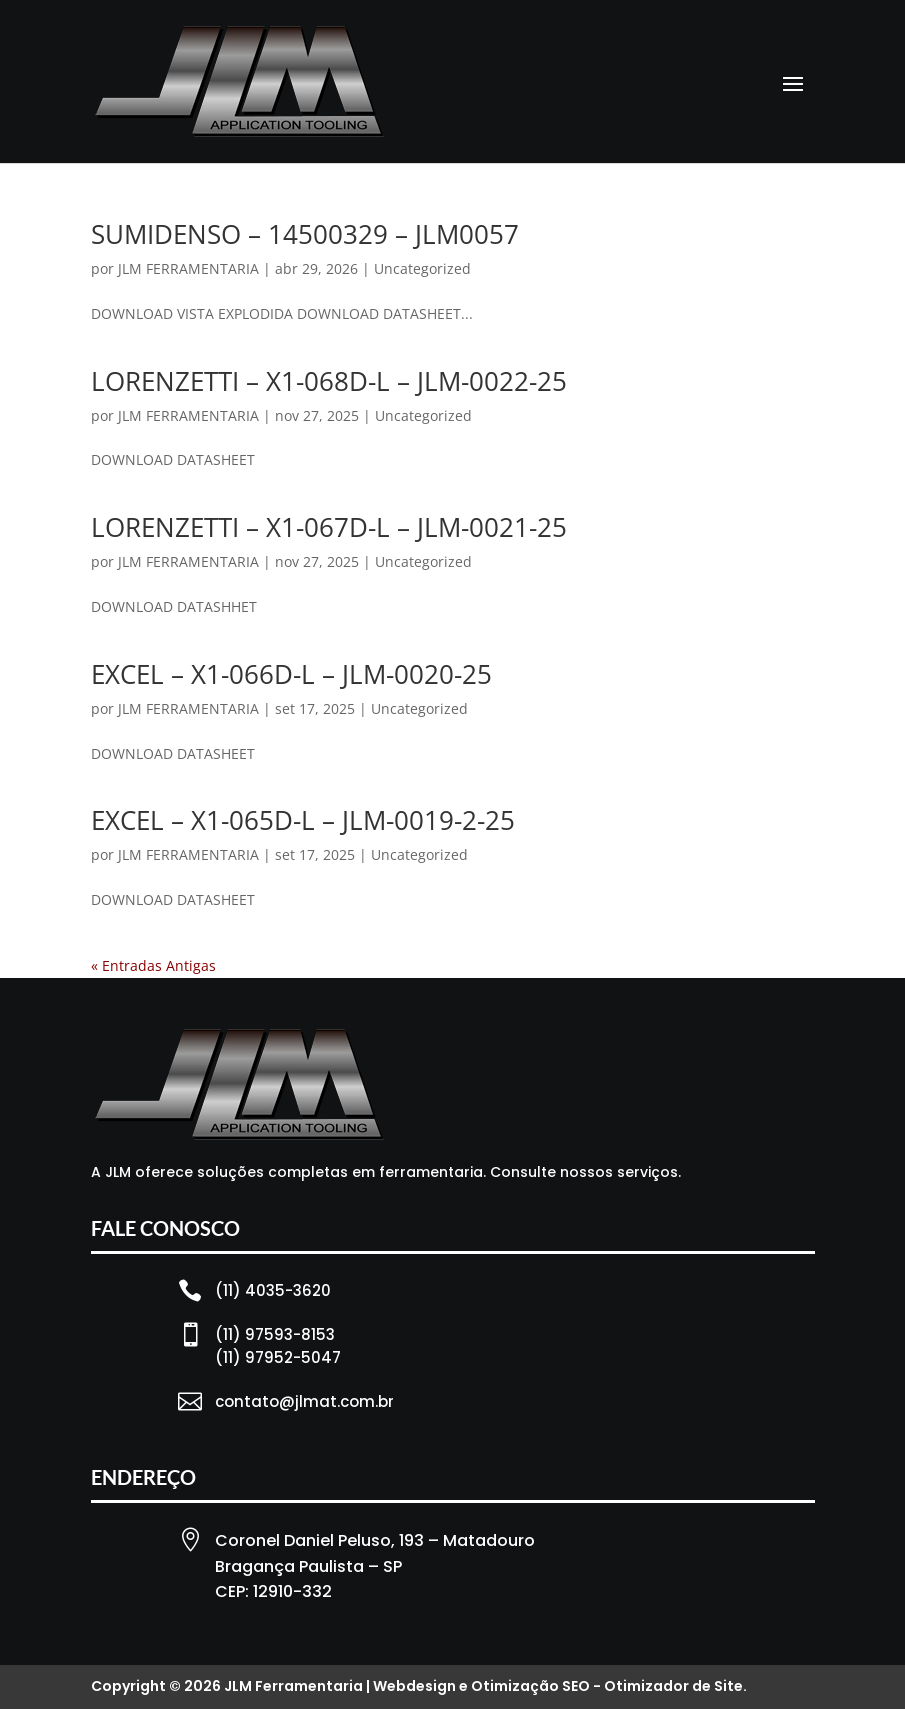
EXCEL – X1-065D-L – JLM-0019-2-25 (303, 820)
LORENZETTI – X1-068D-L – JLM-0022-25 (329, 381)
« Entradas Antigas (153, 965)
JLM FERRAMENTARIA (188, 268)
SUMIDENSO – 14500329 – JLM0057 (305, 234)
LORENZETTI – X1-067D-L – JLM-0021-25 (329, 527)
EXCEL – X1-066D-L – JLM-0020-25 (291, 674)
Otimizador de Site (673, 1686)
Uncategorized (422, 268)
